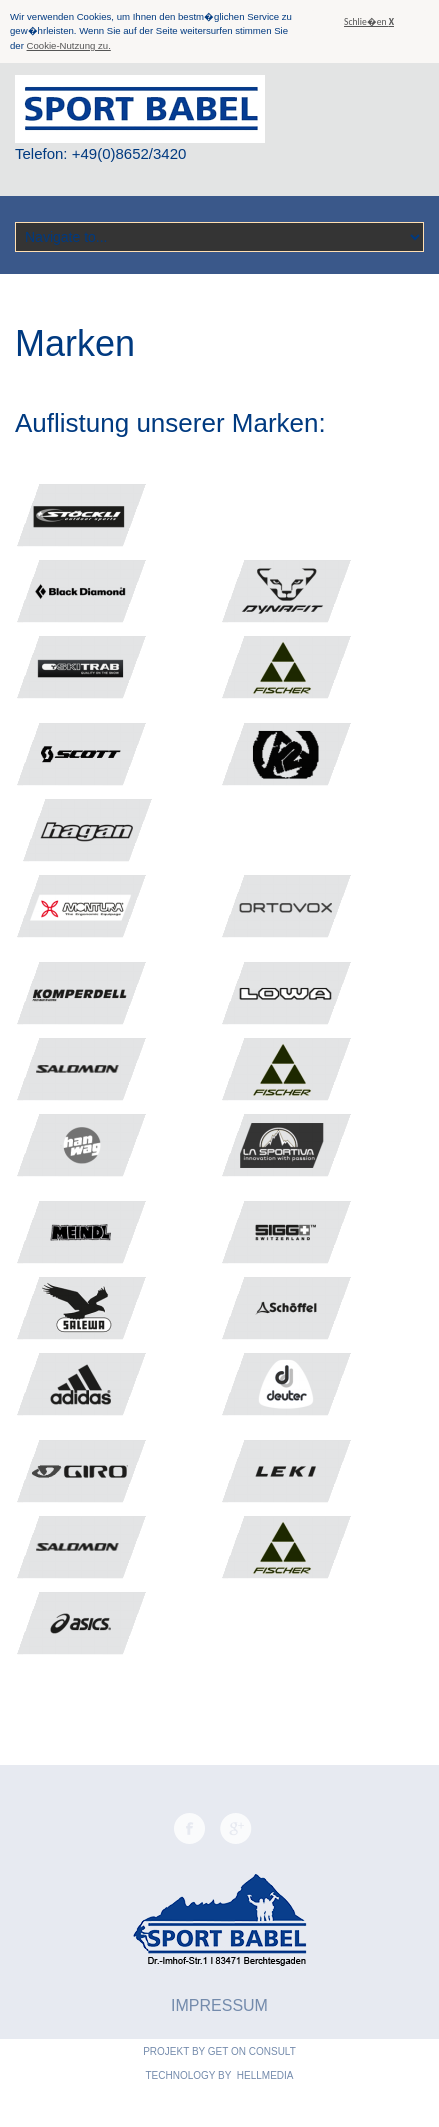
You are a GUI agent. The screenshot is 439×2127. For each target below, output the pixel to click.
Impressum (219, 2005)
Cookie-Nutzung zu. (69, 45)
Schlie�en (369, 22)
